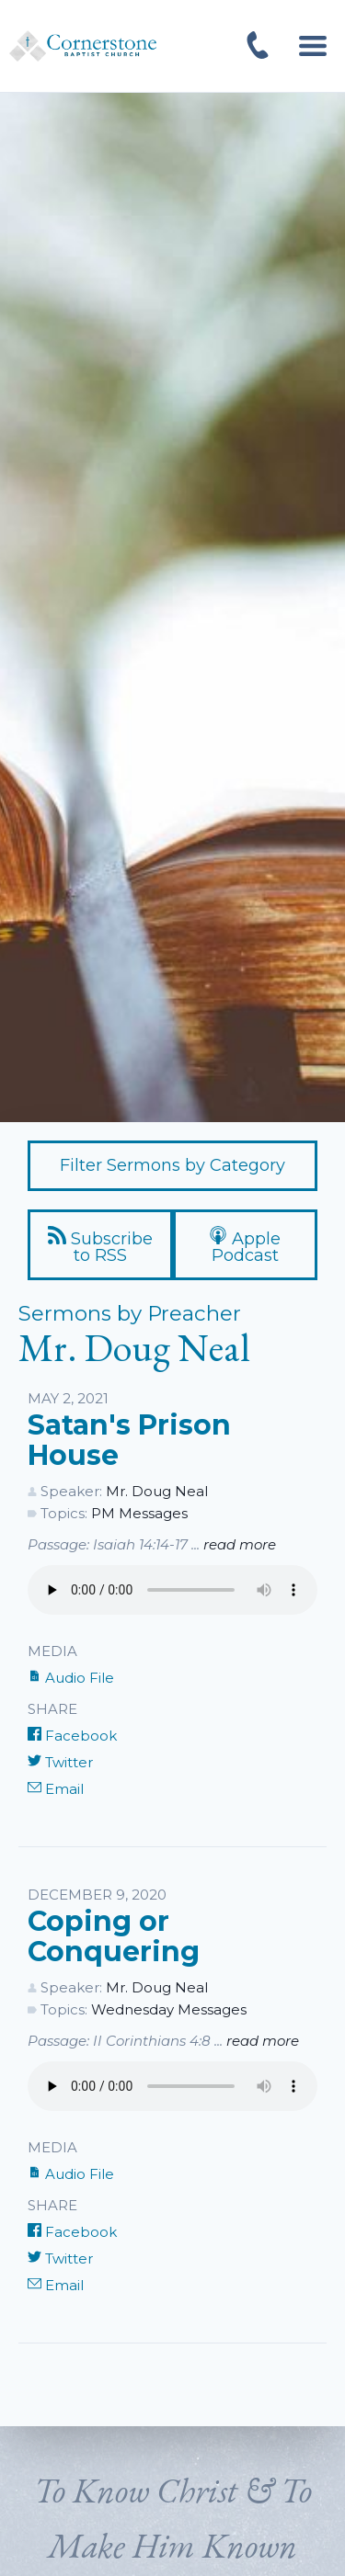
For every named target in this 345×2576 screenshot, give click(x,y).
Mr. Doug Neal (157, 1491)
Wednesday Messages (169, 2009)
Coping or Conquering (114, 1936)
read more (239, 1544)
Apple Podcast (245, 1245)
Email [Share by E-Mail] (56, 1789)
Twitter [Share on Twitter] (60, 1762)
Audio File (71, 1677)
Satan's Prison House (129, 1440)
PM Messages (139, 1513)
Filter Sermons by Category (172, 1165)
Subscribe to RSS (100, 1245)
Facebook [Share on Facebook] (72, 1735)
